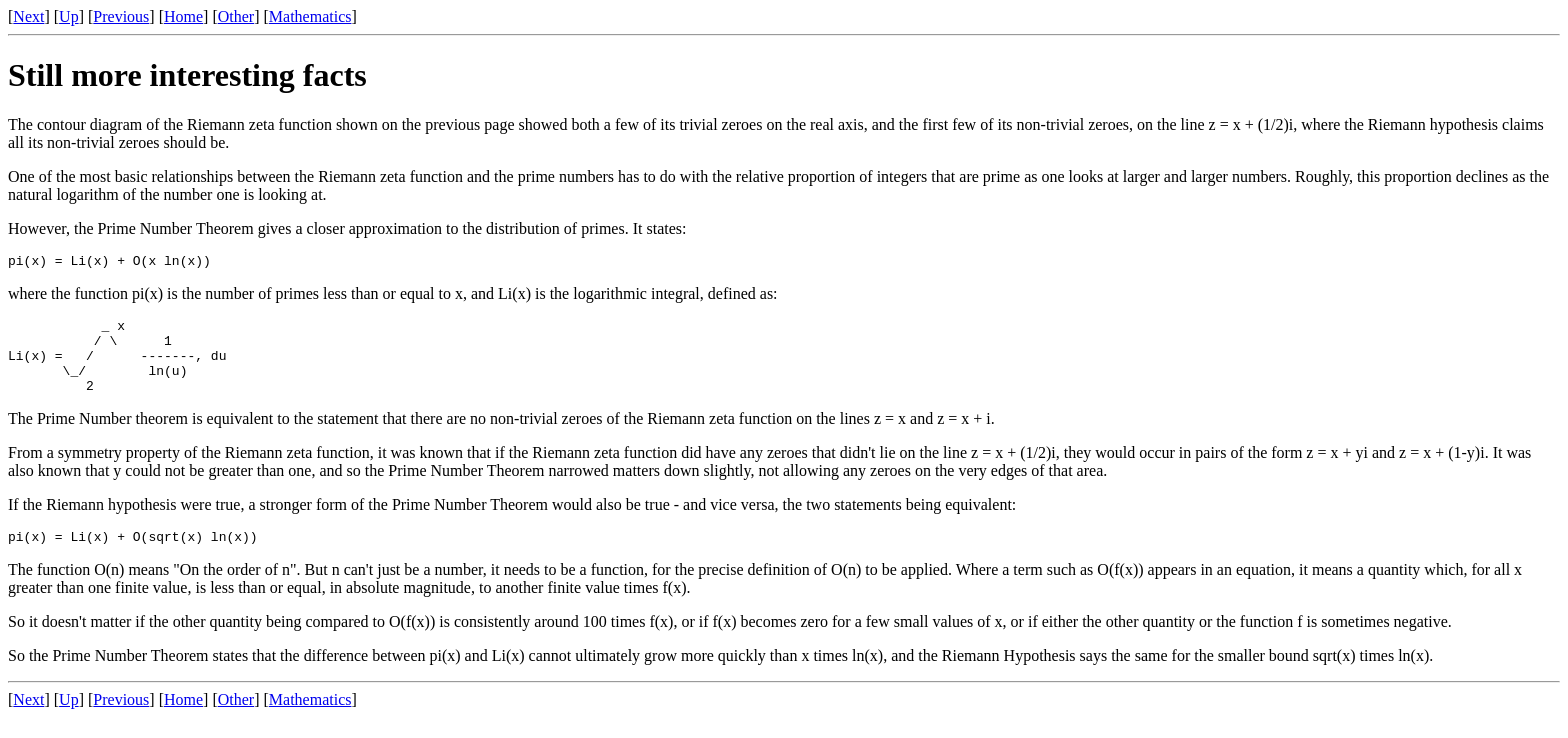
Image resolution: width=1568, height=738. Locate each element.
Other (236, 16)
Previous (121, 16)
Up (69, 16)
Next (28, 16)
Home (183, 16)
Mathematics (310, 16)
